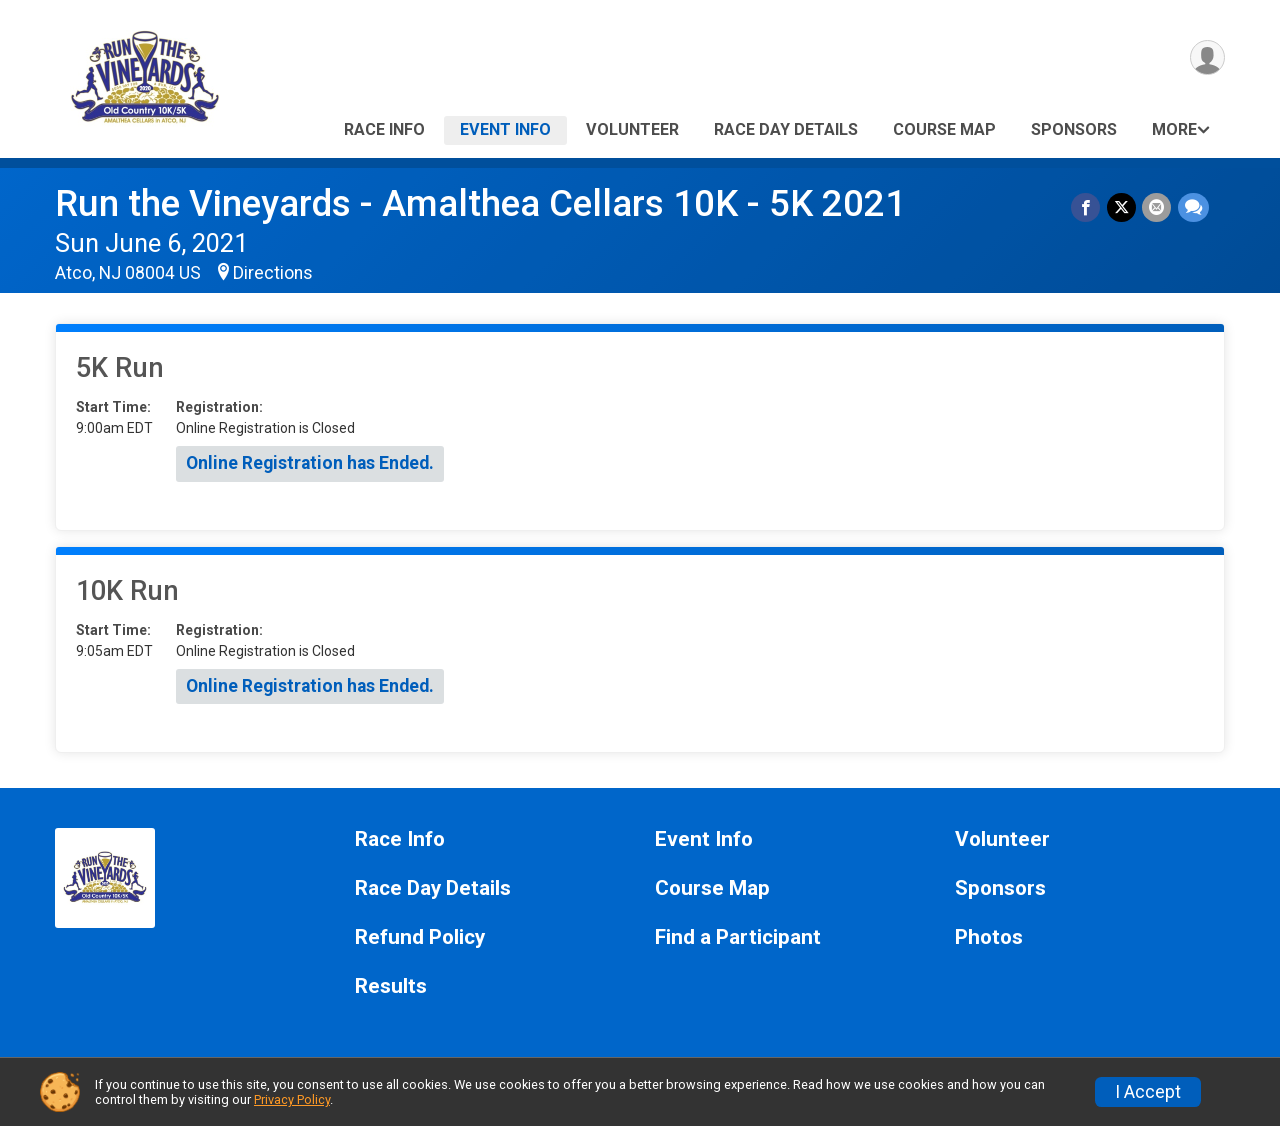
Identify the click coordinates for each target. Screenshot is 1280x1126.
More (1174, 129)
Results (391, 986)
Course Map (944, 129)
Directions (273, 273)
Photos (989, 937)
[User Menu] (1206, 58)
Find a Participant (738, 937)
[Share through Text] (1193, 207)
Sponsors (1074, 129)
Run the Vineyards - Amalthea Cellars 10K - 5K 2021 (480, 203)
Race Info (384, 129)
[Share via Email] (1157, 207)
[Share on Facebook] (1087, 207)
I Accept (1148, 1092)
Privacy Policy (292, 1099)
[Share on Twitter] (1122, 207)
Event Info (505, 129)
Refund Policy (420, 937)
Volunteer (632, 129)
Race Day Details (786, 129)
